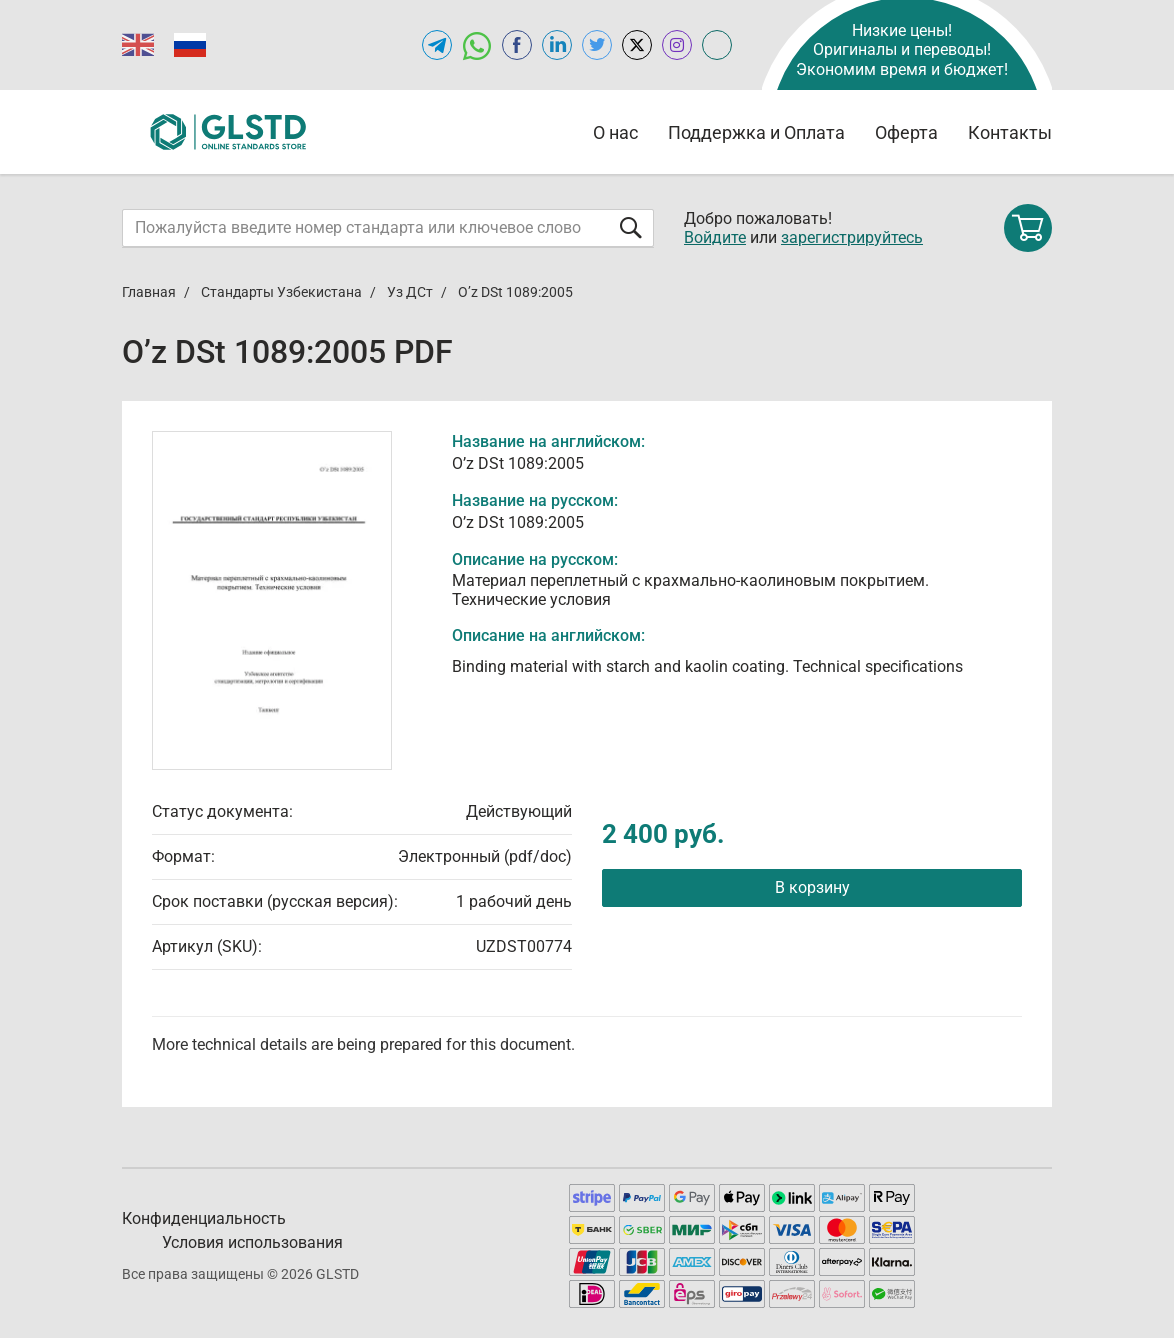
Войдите (715, 237)
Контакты (1010, 132)
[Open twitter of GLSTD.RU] (597, 45)
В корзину (812, 887)
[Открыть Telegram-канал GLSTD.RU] (437, 45)
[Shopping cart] (1028, 228)
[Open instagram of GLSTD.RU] (677, 45)
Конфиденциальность (204, 1218)
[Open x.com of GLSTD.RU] (637, 45)
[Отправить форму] (631, 227)
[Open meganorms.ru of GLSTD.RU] (717, 45)
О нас (615, 132)
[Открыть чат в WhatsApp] (477, 45)
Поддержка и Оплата (756, 132)
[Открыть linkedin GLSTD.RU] (557, 45)
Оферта (906, 132)
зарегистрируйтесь (852, 237)
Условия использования (252, 1242)
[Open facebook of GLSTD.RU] (517, 45)
